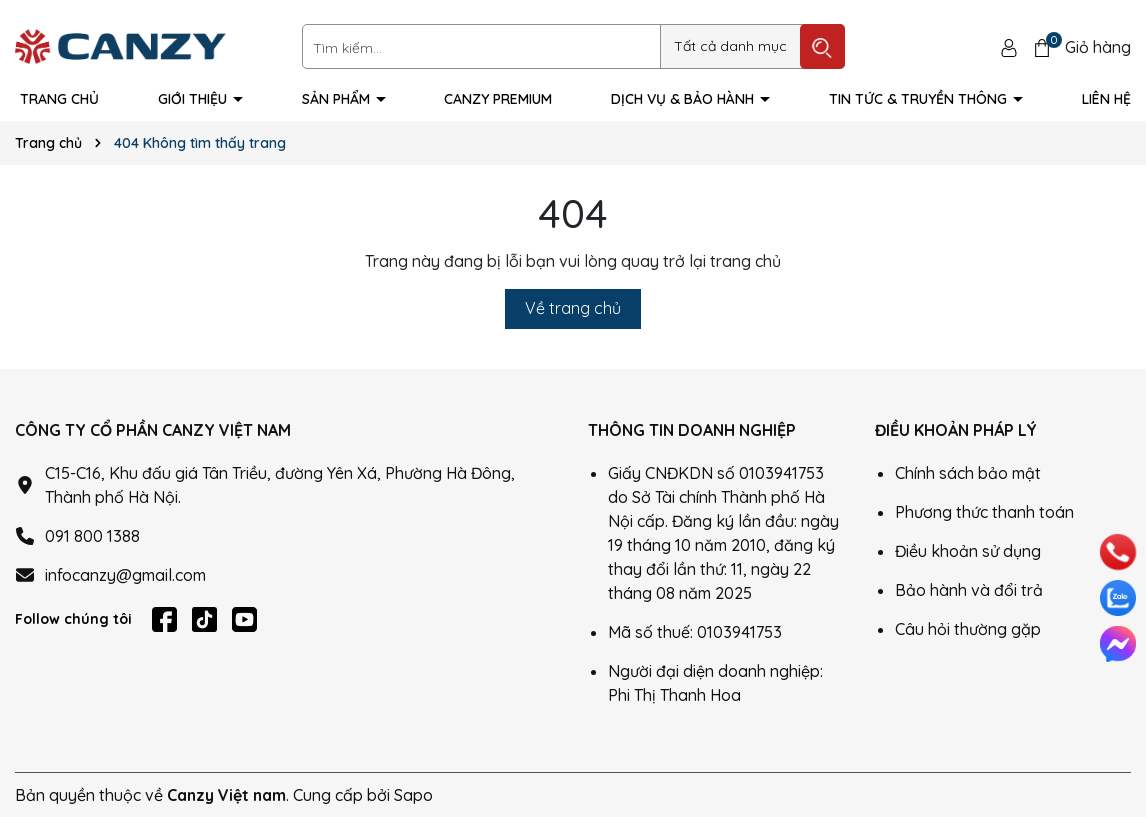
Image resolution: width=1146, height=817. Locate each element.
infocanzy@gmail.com (125, 575)
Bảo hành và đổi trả (969, 590)
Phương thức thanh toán (984, 512)
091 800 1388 (92, 536)
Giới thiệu (194, 99)
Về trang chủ (573, 308)
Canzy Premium (498, 99)
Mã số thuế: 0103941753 (695, 632)
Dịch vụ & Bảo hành (684, 99)
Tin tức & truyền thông (920, 99)
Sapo (413, 795)
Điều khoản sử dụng (968, 551)
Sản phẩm (338, 99)
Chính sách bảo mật (968, 473)
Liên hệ (1106, 99)
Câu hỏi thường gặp (968, 629)
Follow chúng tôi (73, 619)
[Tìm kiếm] (822, 46)
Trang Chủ (59, 99)
